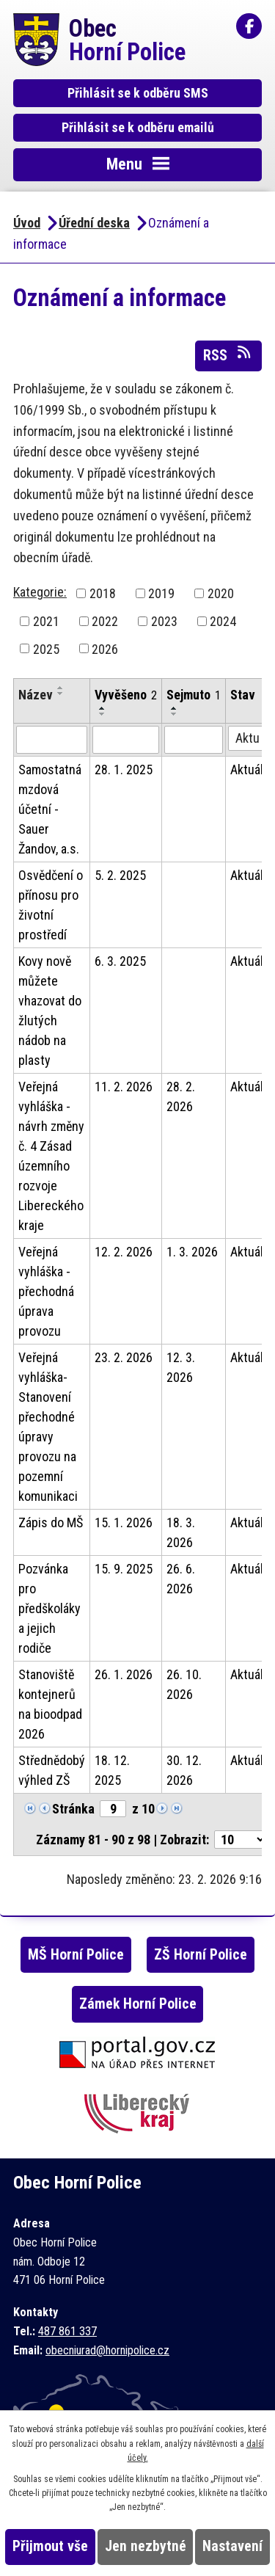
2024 (223, 621)
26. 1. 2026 (124, 1674)
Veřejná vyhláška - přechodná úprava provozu (46, 1291)
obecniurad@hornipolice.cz (107, 2350)
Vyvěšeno (126, 694)
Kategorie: (40, 592)
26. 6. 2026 (180, 1578)
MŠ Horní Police (76, 1954)
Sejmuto (193, 694)
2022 (105, 621)
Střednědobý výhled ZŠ (51, 1770)
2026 (105, 648)
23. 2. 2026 (124, 1357)
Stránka (73, 1808)
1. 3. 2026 (192, 1251)
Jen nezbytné (145, 2546)
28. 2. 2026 (180, 1096)
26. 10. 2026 (184, 1684)
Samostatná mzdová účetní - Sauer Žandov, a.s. (49, 809)
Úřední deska (94, 222)
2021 (46, 621)
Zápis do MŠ (50, 1522)
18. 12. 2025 (112, 1770)
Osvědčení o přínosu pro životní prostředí (50, 904)
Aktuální (251, 769)
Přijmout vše (50, 2546)
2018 (102, 593)
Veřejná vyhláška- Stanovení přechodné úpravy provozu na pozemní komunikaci (48, 1427)
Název (35, 694)
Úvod (26, 222)
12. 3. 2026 (180, 1367)
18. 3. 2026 (180, 1532)
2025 (46, 648)
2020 (221, 593)
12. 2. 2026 (124, 1251)
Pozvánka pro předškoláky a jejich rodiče (49, 1608)
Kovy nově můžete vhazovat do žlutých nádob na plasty (49, 1010)
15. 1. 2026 (124, 1522)
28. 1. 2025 (124, 769)
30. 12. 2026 (184, 1770)
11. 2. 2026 (124, 1086)
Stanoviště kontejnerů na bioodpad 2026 (50, 1704)
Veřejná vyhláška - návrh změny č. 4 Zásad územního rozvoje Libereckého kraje (51, 1156)
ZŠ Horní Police (200, 1954)
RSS (228, 354)
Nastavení (232, 2546)
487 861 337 (67, 2331)
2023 (164, 621)
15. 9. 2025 (124, 1568)
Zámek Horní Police (138, 2003)
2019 (161, 593)
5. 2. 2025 (120, 875)
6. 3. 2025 (120, 961)
